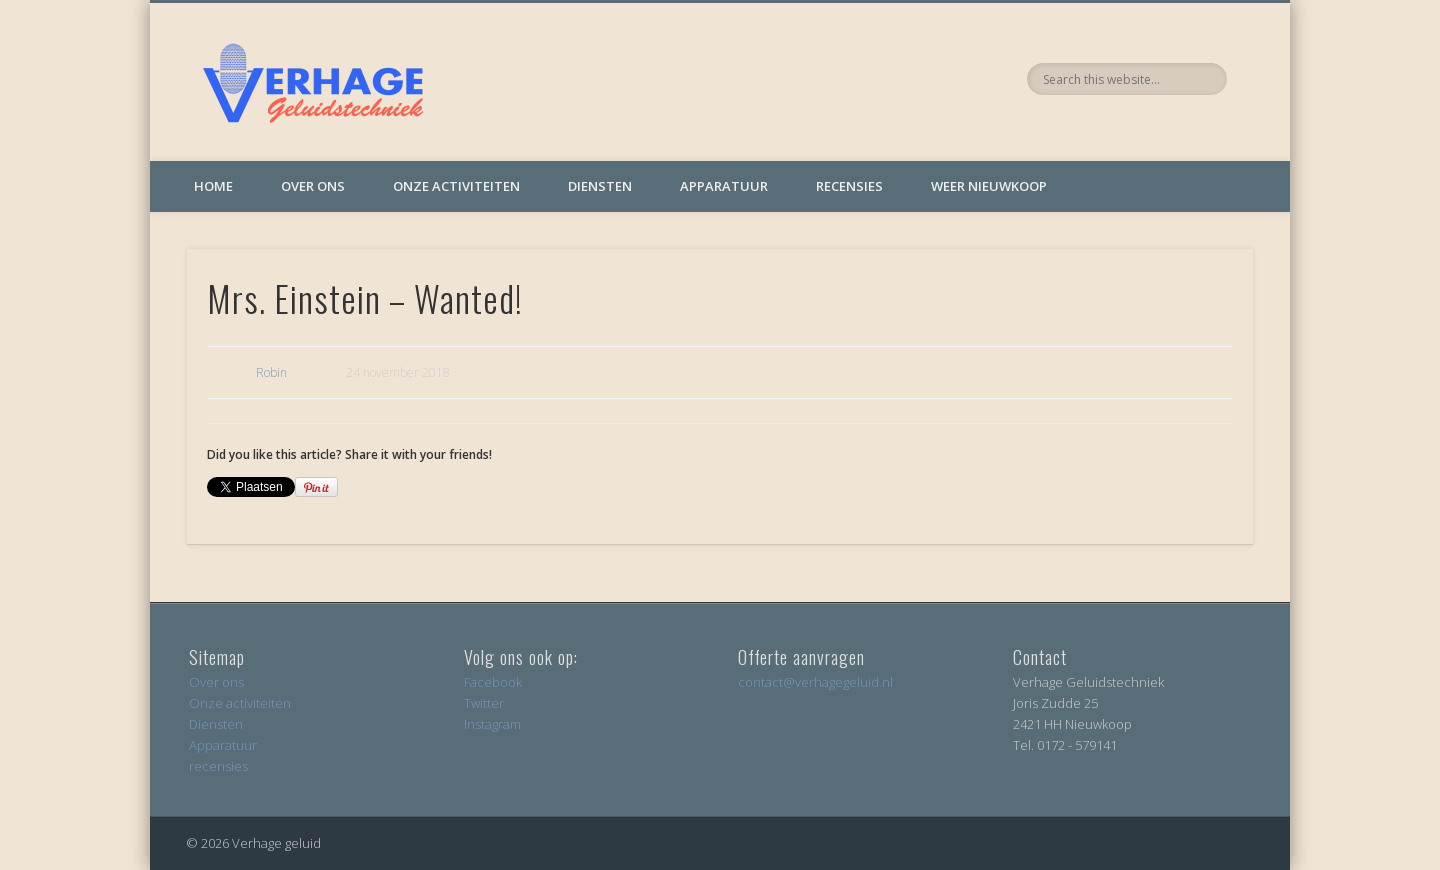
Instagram (492, 724)
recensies (218, 766)
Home (213, 186)
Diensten (600, 186)
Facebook (493, 682)
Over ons (313, 186)
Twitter (484, 703)
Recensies (849, 186)
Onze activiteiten (456, 186)
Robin (271, 372)
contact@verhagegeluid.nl (815, 682)
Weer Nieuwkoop (989, 186)
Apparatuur (724, 186)
